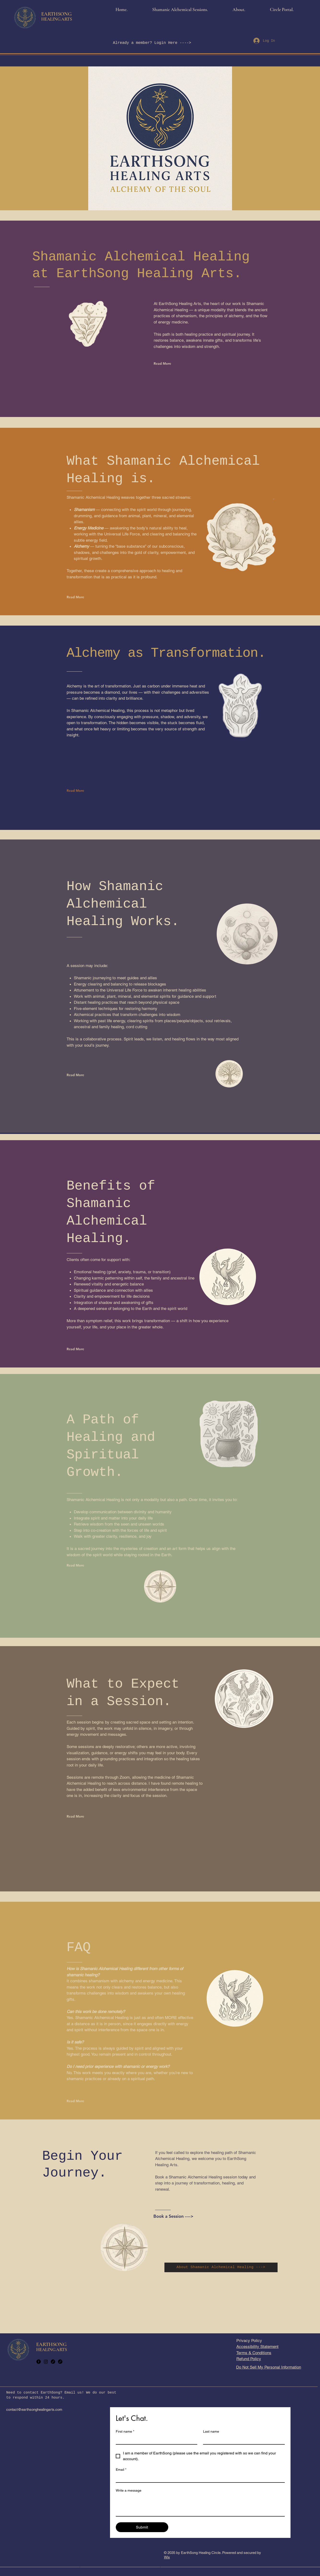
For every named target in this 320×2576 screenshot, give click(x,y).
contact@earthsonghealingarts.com (34, 2409)
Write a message (128, 2490)
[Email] (199, 2478)
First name (125, 2431)
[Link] (53, 2361)
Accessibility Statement (257, 2346)
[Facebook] (38, 2361)
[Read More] (173, 363)
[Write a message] (200, 2505)
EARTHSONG (56, 14)
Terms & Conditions (253, 2352)
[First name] (155, 2439)
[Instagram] (45, 2361)
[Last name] (242, 2439)
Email (121, 2470)
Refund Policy (248, 2358)
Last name (211, 2431)
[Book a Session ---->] (174, 2216)
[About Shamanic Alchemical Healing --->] (221, 2267)
